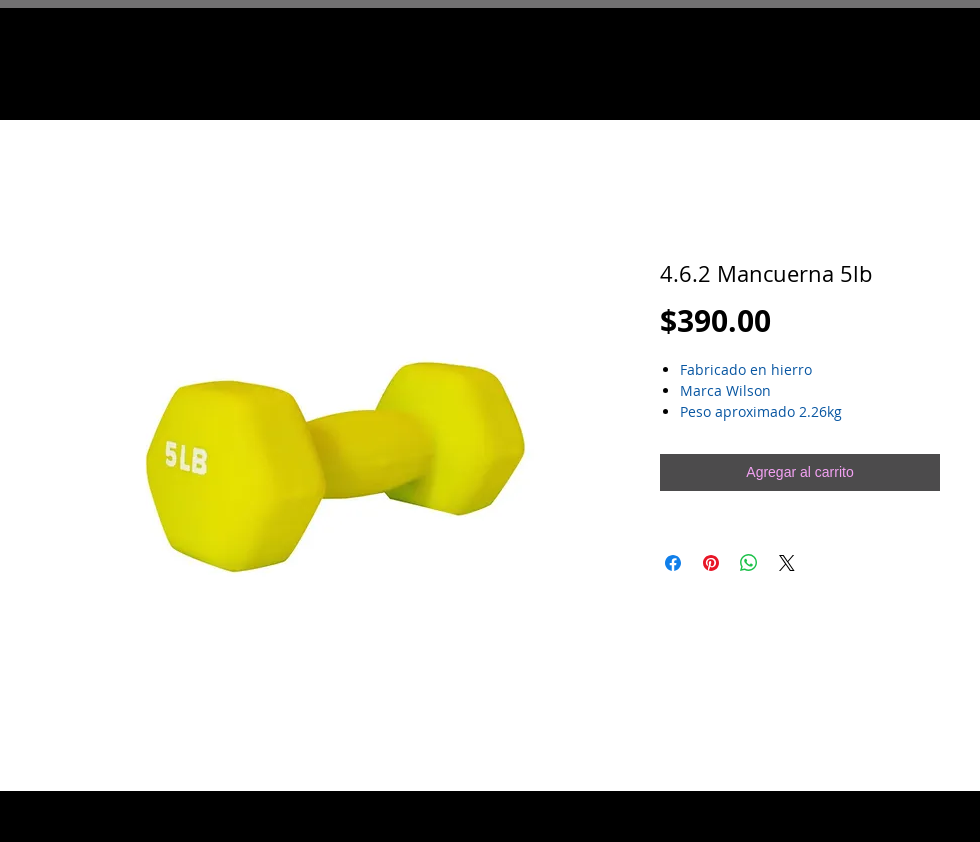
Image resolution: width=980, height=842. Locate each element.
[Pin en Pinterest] (711, 563)
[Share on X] (787, 563)
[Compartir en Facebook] (673, 563)
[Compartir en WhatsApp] (749, 563)
